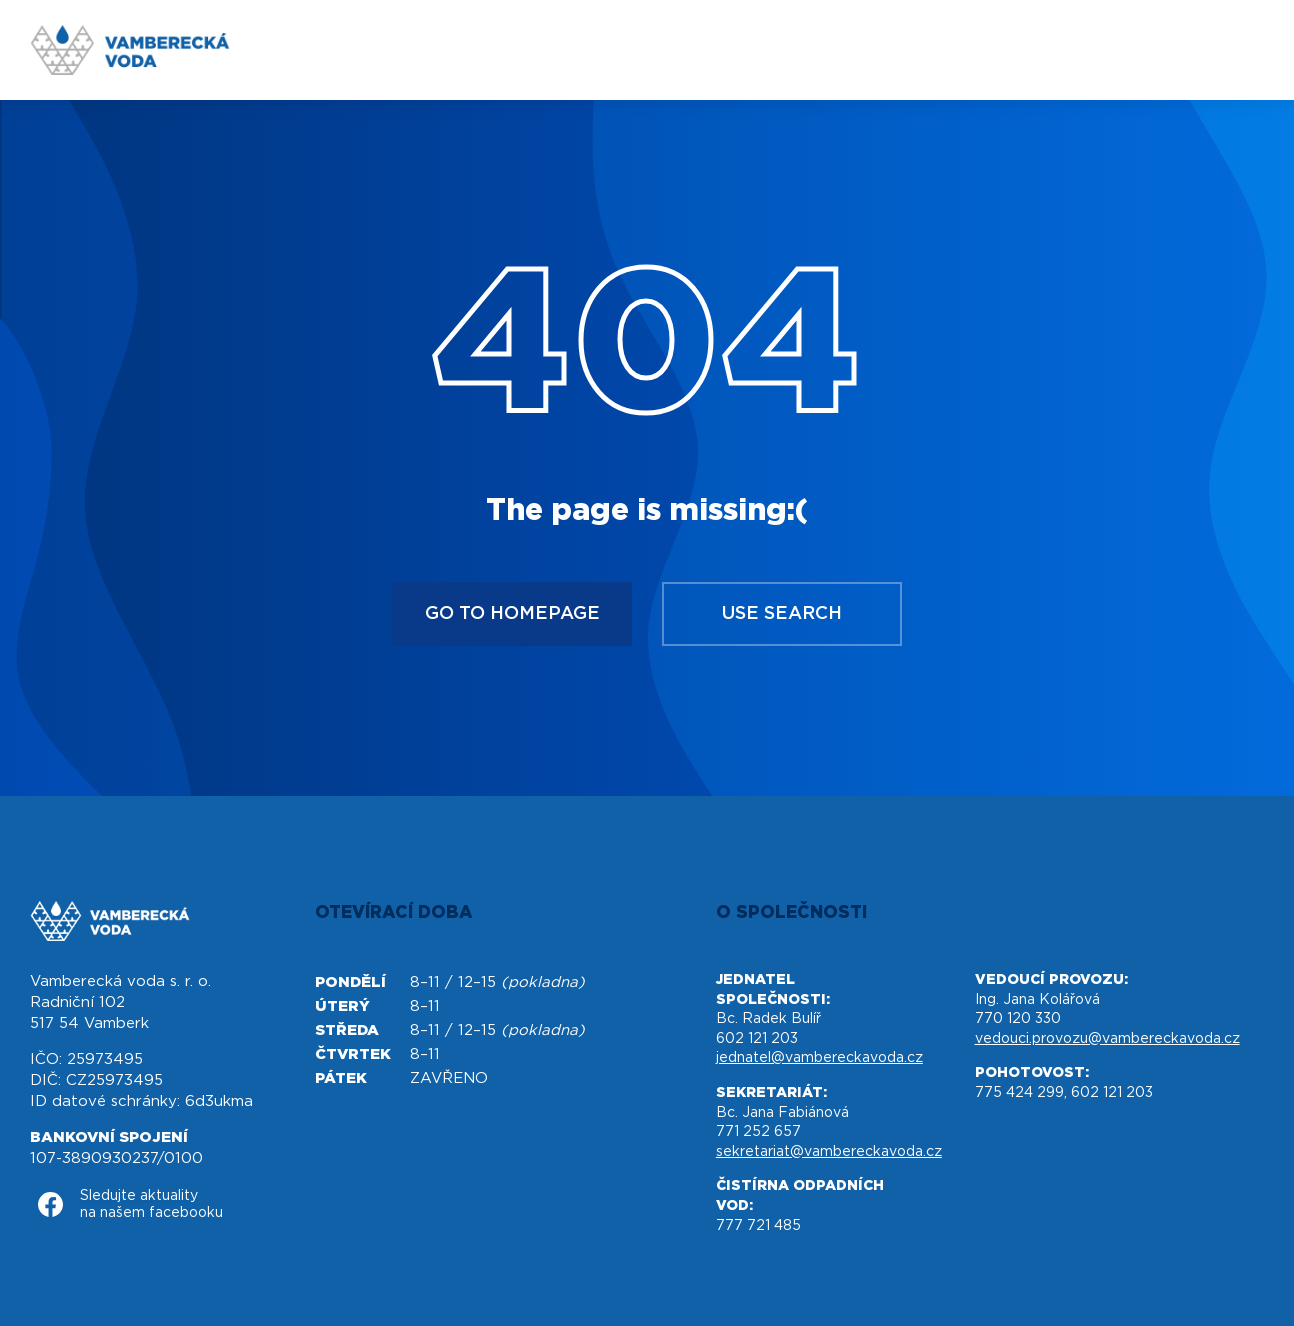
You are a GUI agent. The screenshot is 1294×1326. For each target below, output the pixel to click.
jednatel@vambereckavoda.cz (819, 1058)
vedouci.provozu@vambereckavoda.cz (1107, 1039)
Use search (782, 614)
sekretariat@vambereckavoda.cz (829, 1152)
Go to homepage (512, 614)
